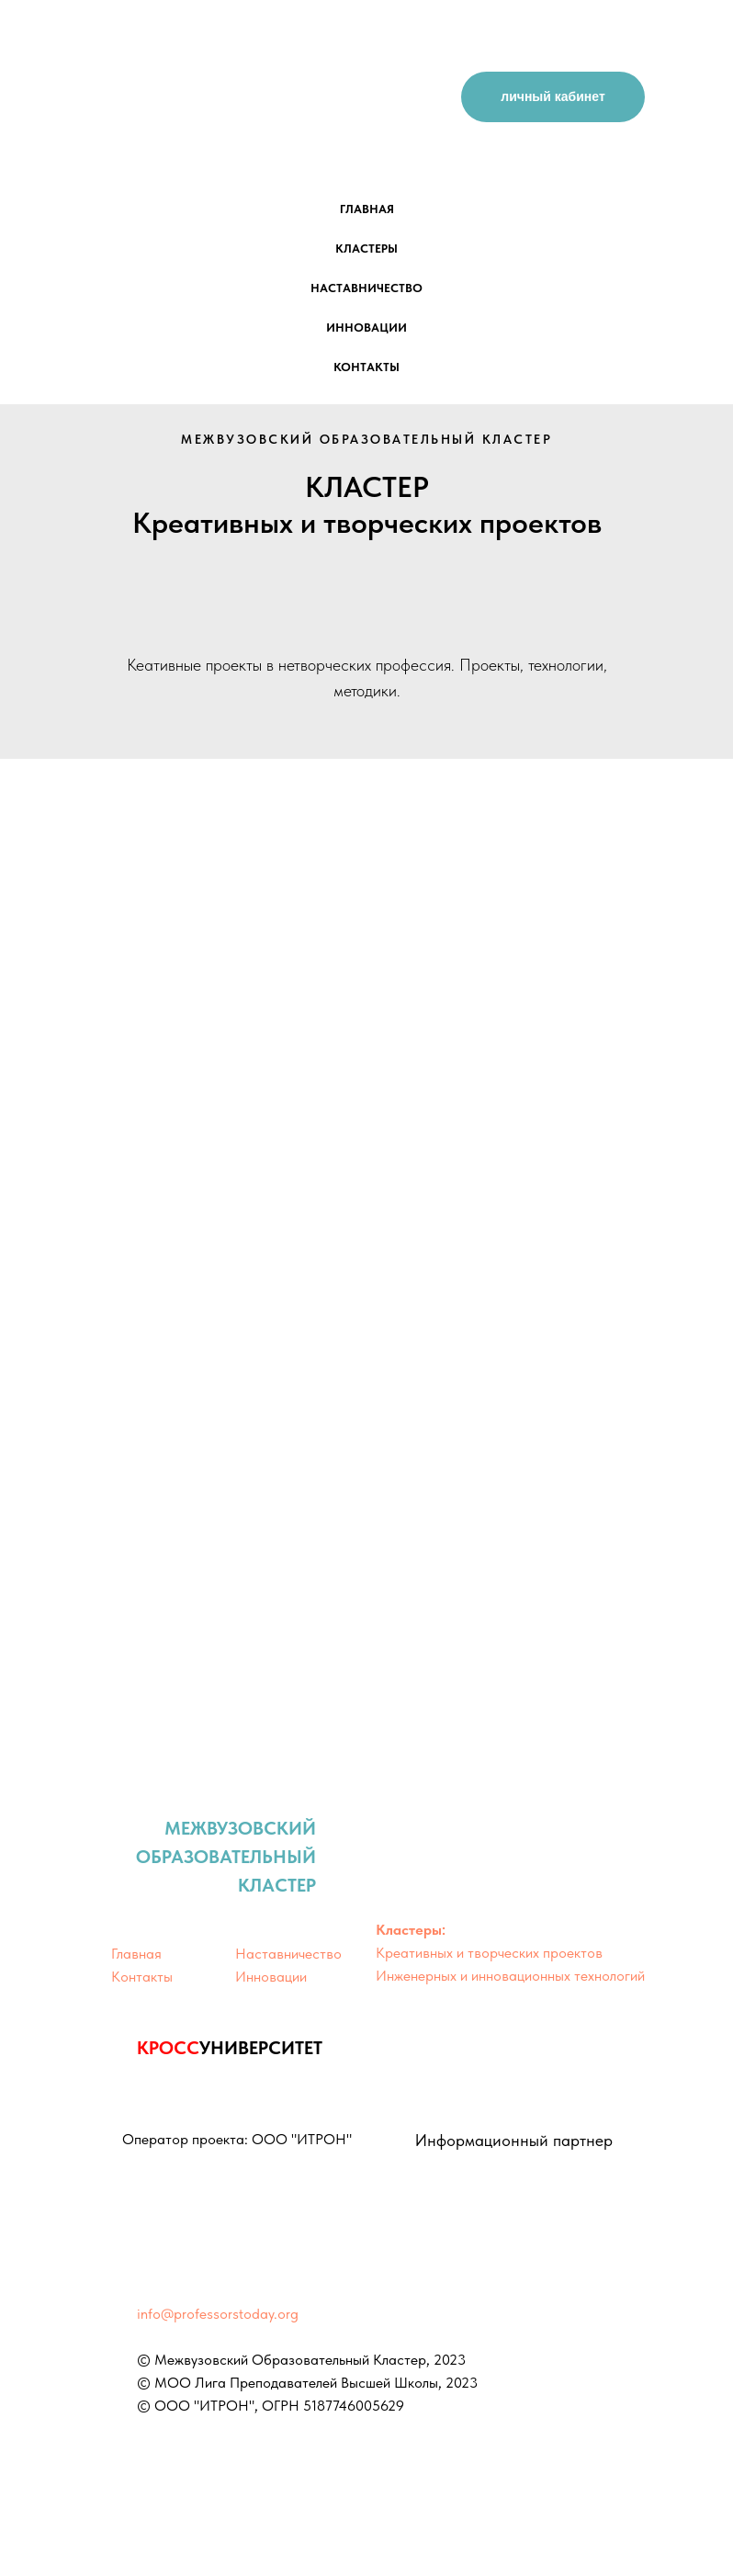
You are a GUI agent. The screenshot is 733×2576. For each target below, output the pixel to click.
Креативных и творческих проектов (489, 1952)
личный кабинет (553, 96)
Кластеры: (410, 1929)
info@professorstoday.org (218, 2313)
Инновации (271, 1976)
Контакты (142, 1976)
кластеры (366, 248)
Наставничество (288, 1953)
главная (367, 209)
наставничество (366, 288)
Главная (136, 1953)
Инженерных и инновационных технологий (510, 1975)
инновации (366, 327)
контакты (366, 367)
